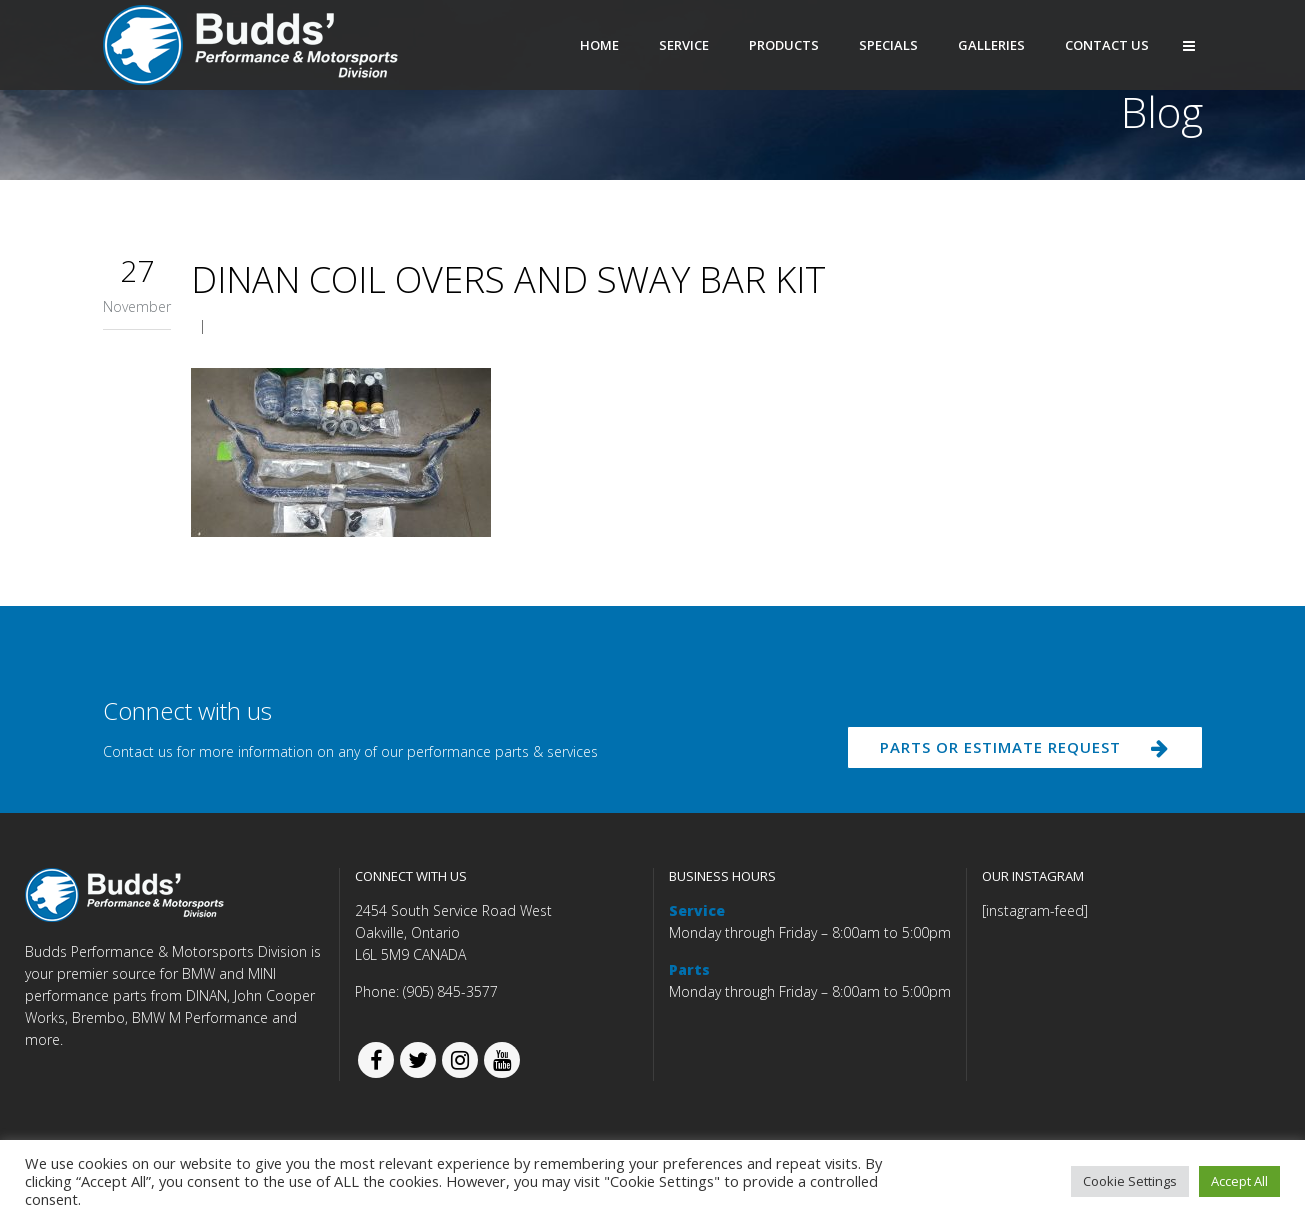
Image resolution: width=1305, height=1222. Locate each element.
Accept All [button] (1239, 1181)
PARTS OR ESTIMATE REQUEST (1015, 752)
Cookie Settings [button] (1130, 1181)
